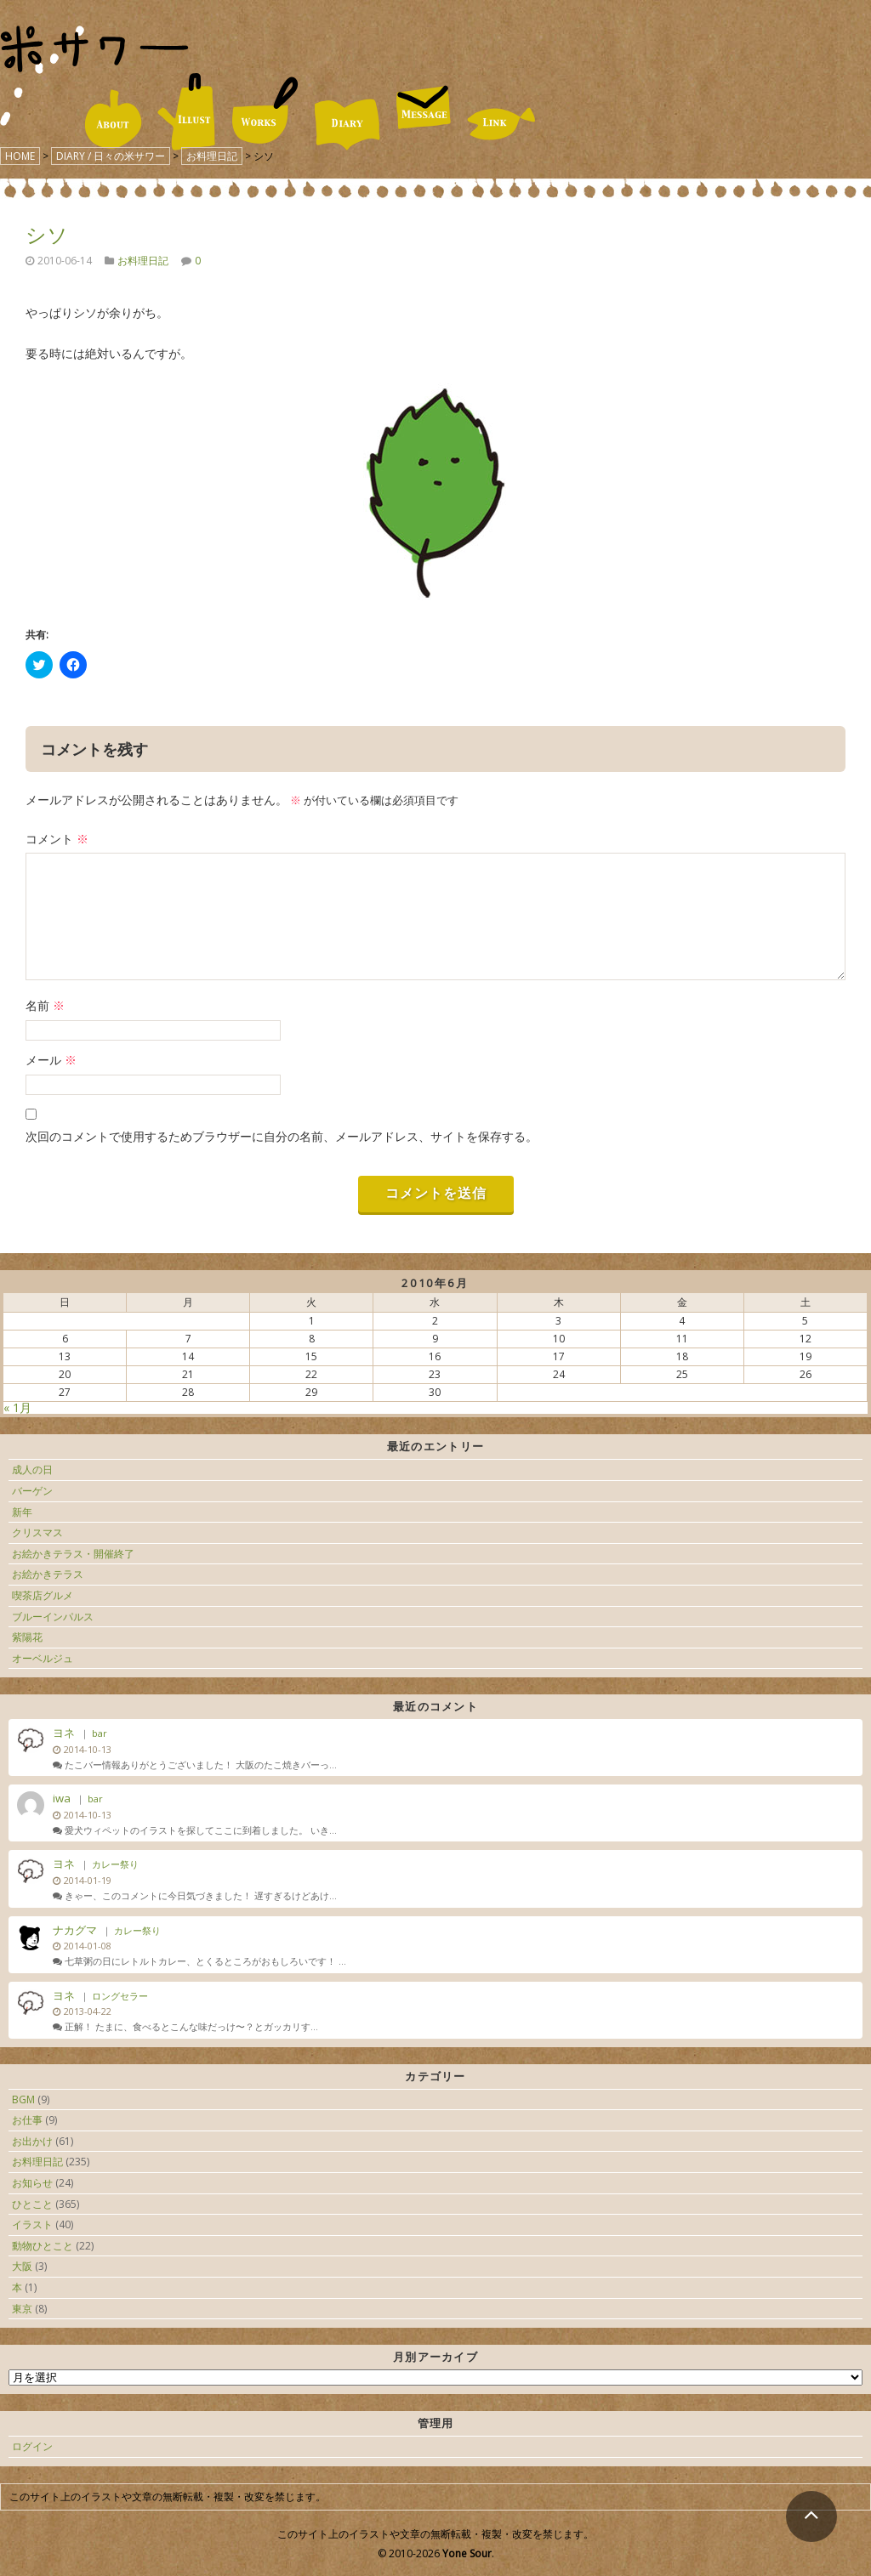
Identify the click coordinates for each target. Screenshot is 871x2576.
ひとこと (32, 2204)
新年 (22, 1512)
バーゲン (32, 1491)
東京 (22, 2308)
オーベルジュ (42, 1658)
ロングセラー (120, 1995)
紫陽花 (27, 1637)
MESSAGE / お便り (424, 107)
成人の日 (32, 1469)
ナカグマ (75, 1930)
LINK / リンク (501, 123)
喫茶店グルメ (42, 1595)
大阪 (22, 2266)
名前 (45, 1005)
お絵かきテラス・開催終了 (73, 1553)
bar (99, 1733)
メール (51, 1060)
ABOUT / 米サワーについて (112, 119)
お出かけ (32, 2141)
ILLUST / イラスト (186, 111)
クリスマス (37, 1532)
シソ (47, 234)
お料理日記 (142, 260)
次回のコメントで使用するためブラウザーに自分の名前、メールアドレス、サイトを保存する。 (282, 1136)
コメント (57, 839)
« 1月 (17, 1407)
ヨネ (64, 1732)
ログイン (32, 2446)
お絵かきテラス (47, 1574)
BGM (23, 2099)
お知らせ (32, 2183)
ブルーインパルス (53, 1616)
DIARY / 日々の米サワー (347, 124)
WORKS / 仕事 (265, 111)
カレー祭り (115, 1864)
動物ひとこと (42, 2245)
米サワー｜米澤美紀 (94, 49)
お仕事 (27, 2120)
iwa (62, 1798)
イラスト (32, 2224)
